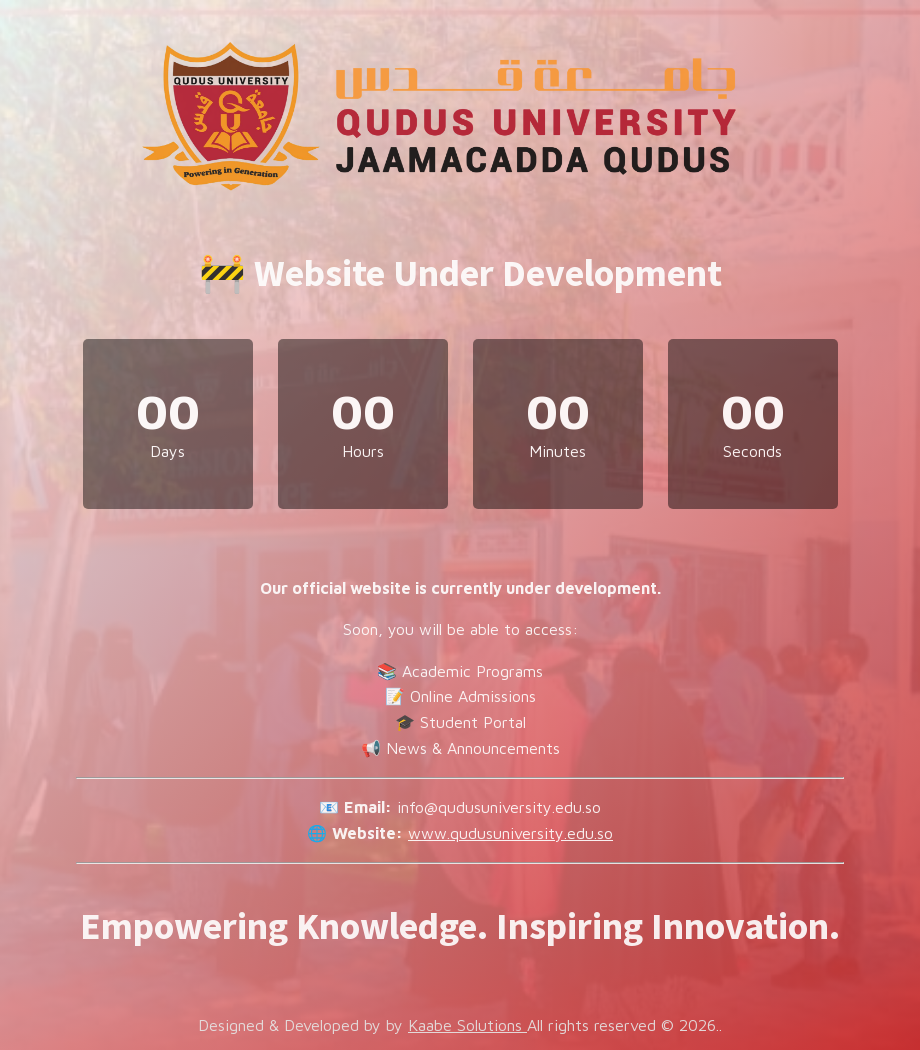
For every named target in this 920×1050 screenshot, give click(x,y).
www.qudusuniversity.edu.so (510, 833)
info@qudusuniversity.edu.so (499, 807)
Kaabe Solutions (467, 1025)
